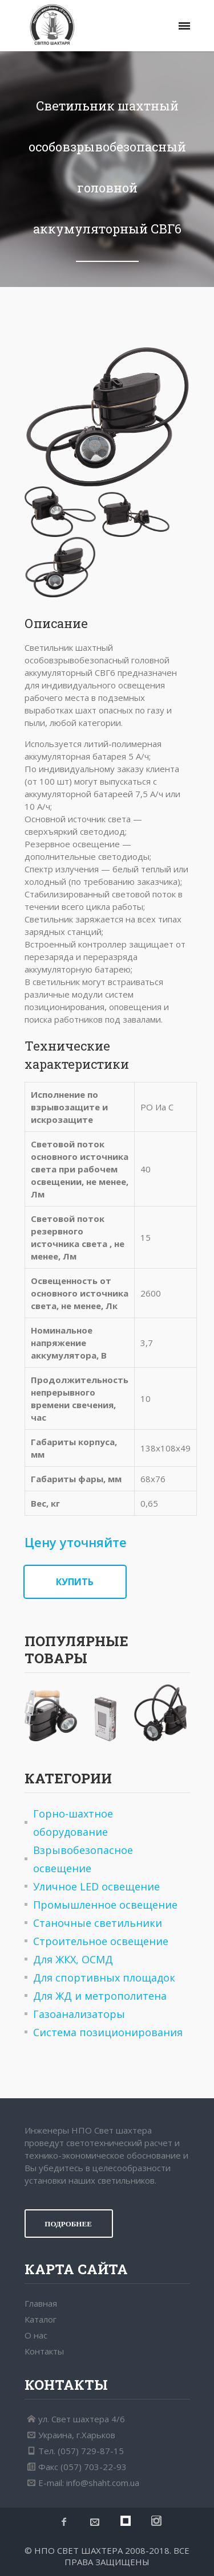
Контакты (44, 2351)
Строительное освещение (100, 1941)
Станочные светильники (97, 1923)
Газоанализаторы (79, 2014)
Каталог (40, 2319)
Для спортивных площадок (104, 1977)
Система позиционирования (108, 2032)
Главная (41, 2303)
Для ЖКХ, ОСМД (73, 1959)
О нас (36, 2335)
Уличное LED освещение (96, 1886)
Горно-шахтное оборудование (73, 1823)
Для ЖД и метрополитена (100, 1996)
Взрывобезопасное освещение (83, 1859)
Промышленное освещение (105, 1905)
